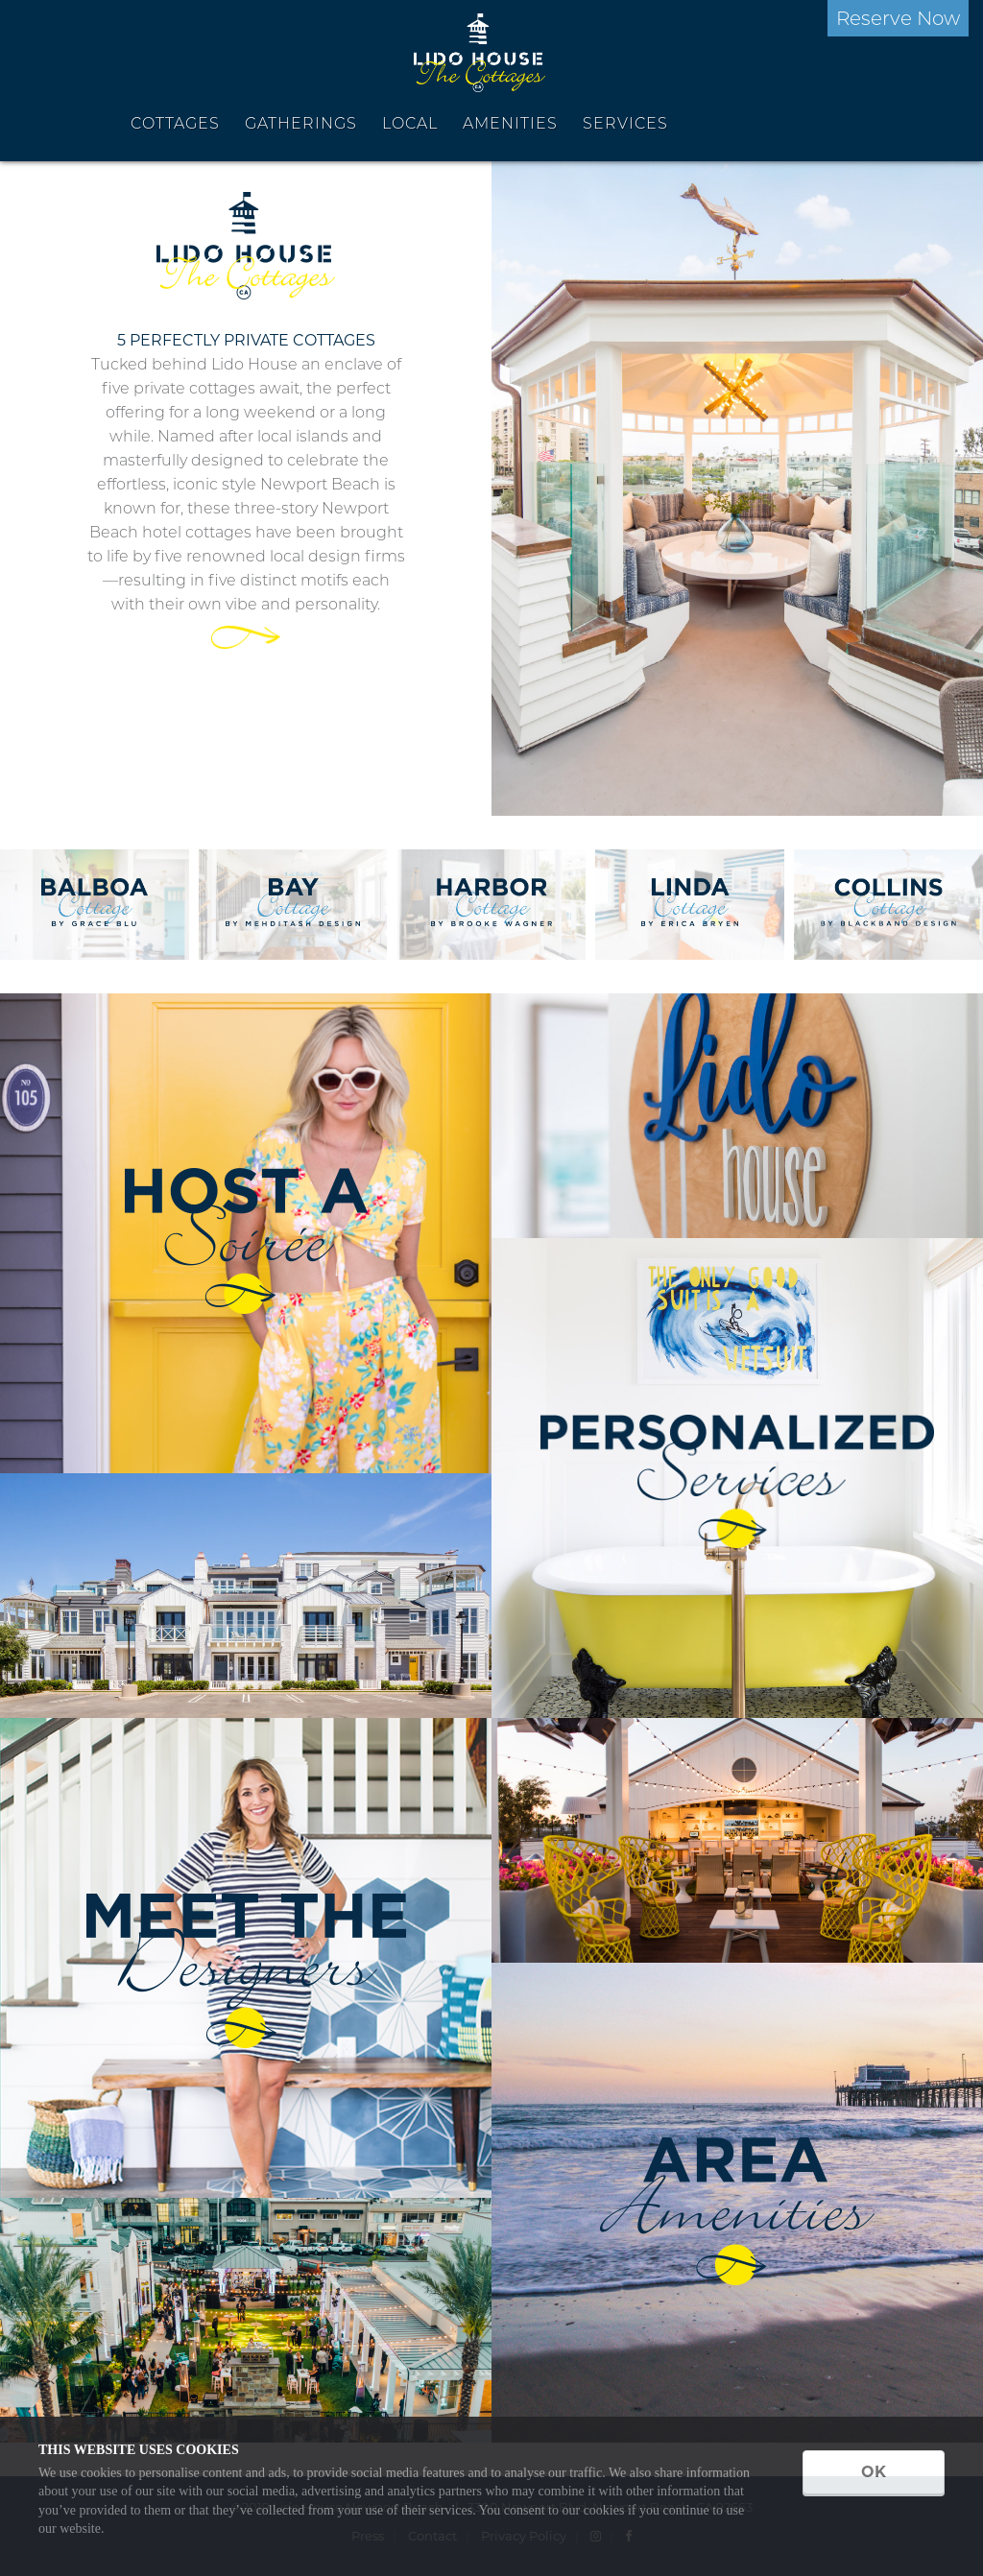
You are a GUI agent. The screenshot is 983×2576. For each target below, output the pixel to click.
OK (873, 2472)
